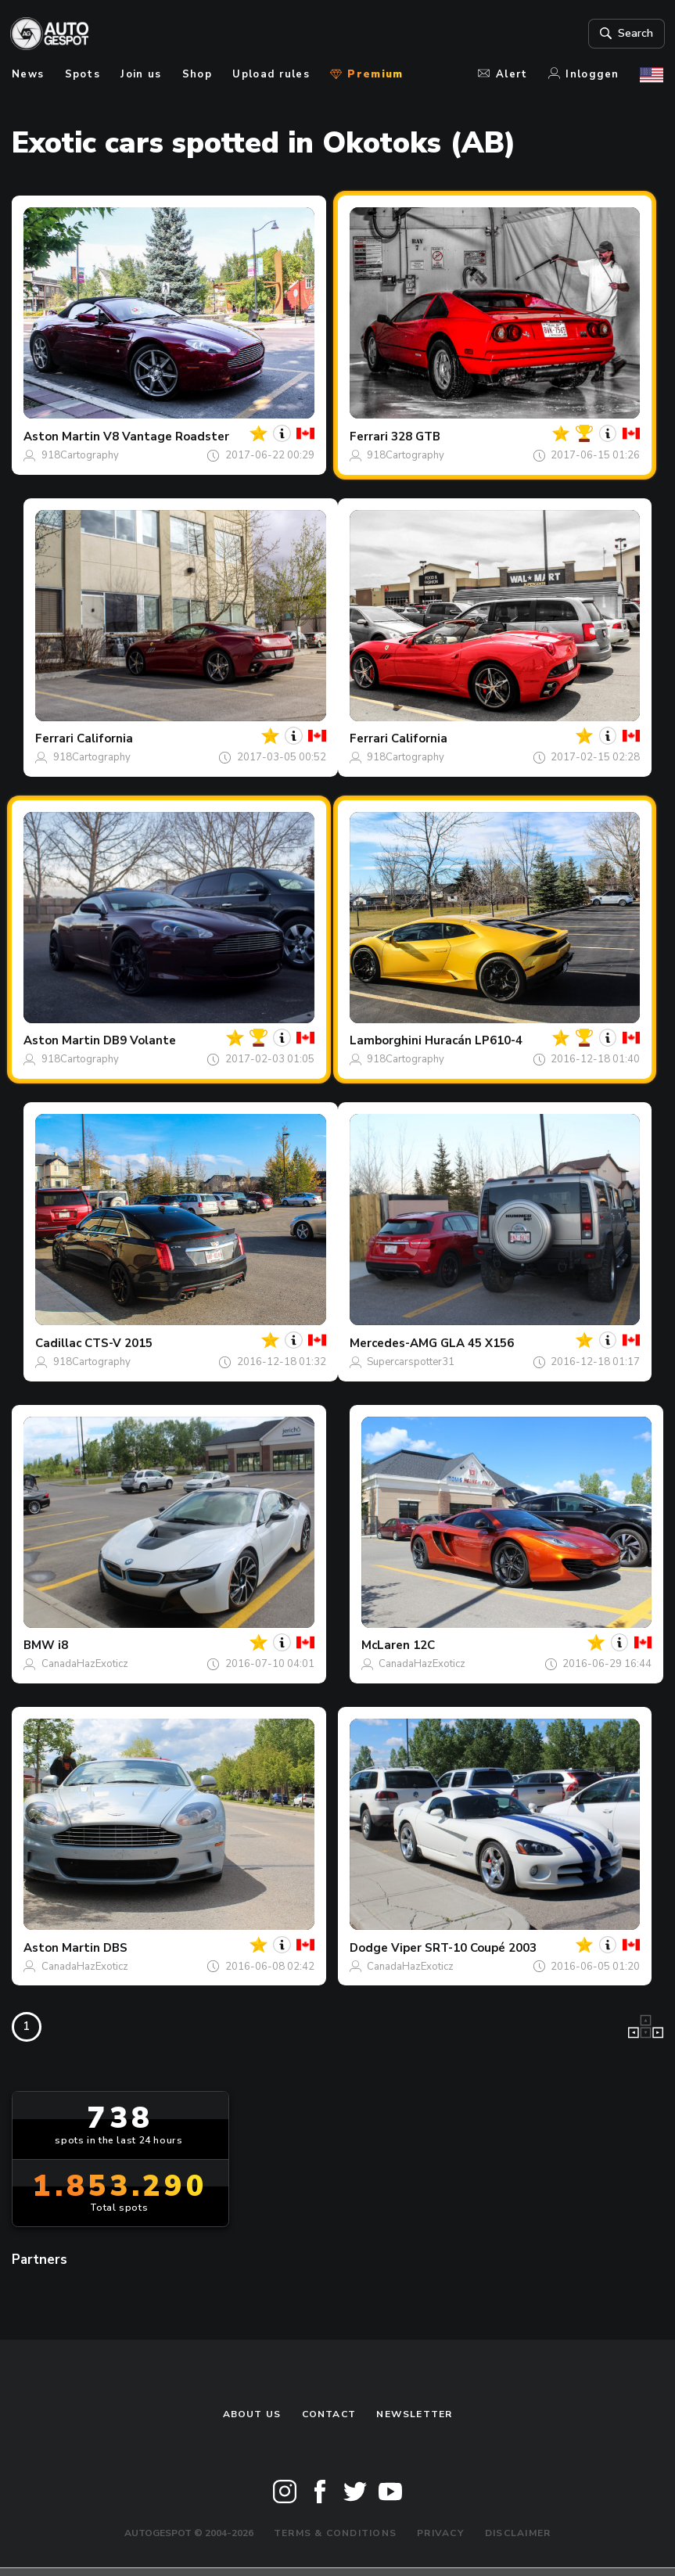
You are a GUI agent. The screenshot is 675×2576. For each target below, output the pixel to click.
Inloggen (583, 74)
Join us (140, 74)
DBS (115, 1948)
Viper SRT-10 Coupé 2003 (464, 1948)
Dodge (369, 1948)
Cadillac (58, 1343)
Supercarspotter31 (410, 1362)
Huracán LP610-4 (473, 1040)
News (28, 74)
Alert (502, 74)
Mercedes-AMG (393, 1343)
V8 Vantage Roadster (166, 436)
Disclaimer (518, 2533)
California (105, 738)
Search (623, 33)
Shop (197, 74)
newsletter (414, 2414)
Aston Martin (61, 436)
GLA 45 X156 (477, 1343)
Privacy (441, 2533)
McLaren (385, 1645)
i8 (63, 1645)
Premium (366, 74)
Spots (83, 74)
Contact (329, 2414)
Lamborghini (386, 1040)
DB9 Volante (139, 1040)
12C (424, 1645)
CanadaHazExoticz (84, 1664)
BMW (39, 1645)
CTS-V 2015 (118, 1343)
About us (252, 2414)
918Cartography (80, 455)
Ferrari (369, 436)
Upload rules (271, 74)
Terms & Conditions (335, 2533)
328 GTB (415, 436)
